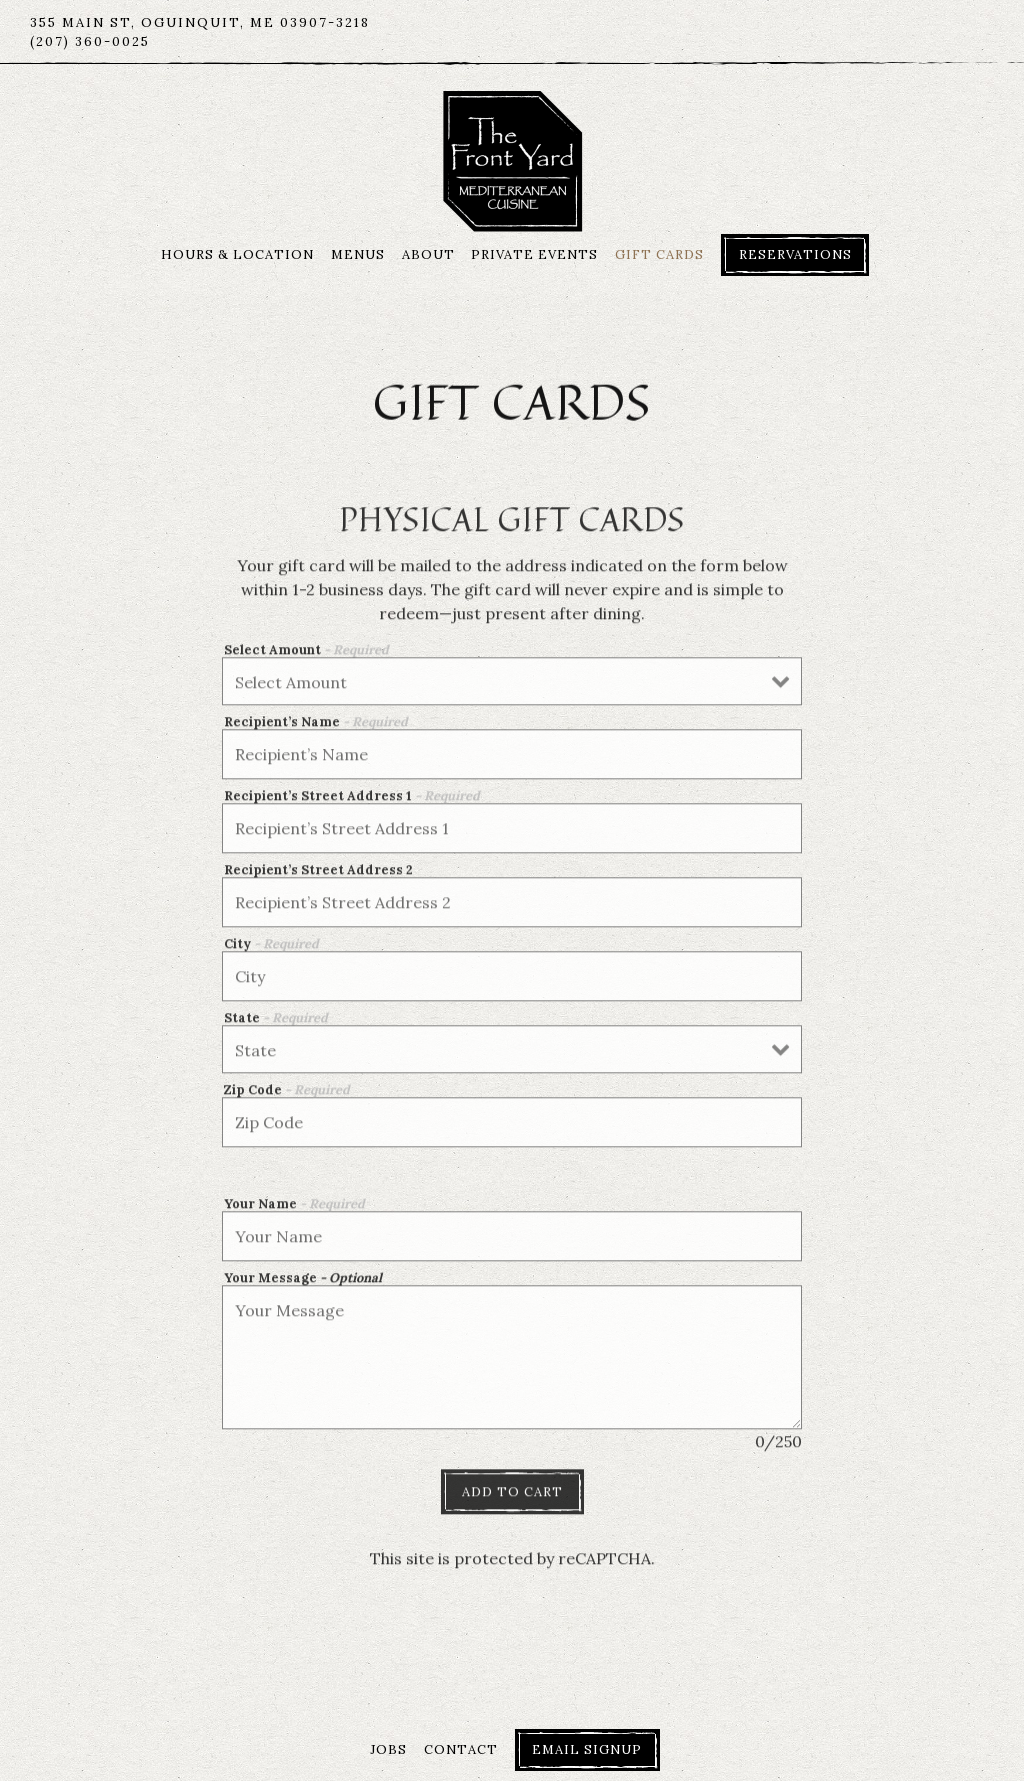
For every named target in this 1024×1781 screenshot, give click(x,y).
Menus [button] (358, 254)
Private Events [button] (534, 254)
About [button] (428, 254)
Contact (461, 1749)
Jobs (388, 1749)
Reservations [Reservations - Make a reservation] (795, 254)
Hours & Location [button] (237, 254)
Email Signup (587, 1749)
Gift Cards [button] (659, 254)
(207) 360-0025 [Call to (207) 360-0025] (90, 41)
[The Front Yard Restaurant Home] (512, 159)
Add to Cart (512, 1496)
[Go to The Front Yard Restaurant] (200, 22)
